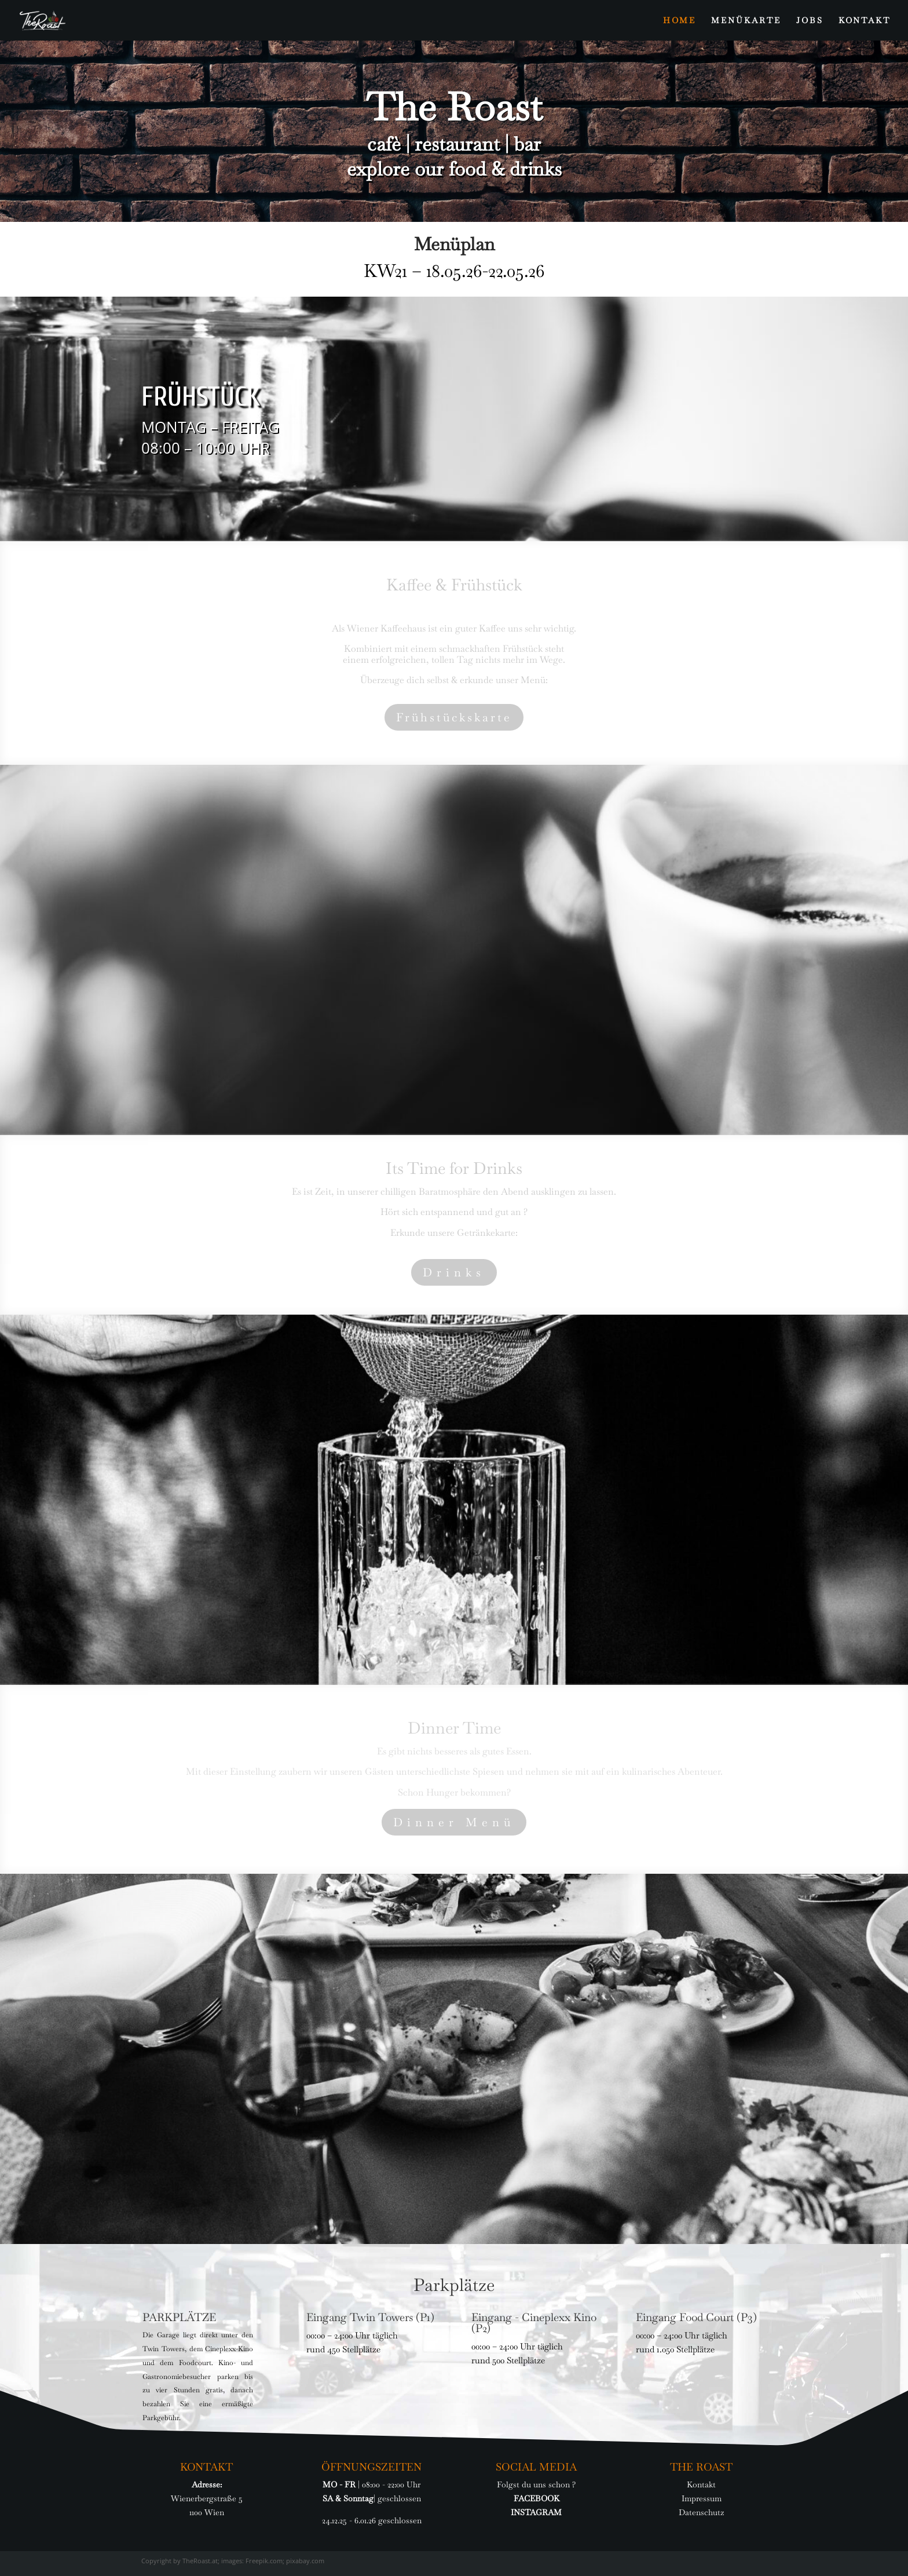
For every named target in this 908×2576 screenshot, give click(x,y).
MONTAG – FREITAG (210, 427)
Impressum (702, 2498)
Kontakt (701, 2484)
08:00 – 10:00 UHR (205, 447)
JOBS (809, 20)
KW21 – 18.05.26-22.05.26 (454, 270)
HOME (679, 20)
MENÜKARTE (746, 20)
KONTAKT (865, 20)
